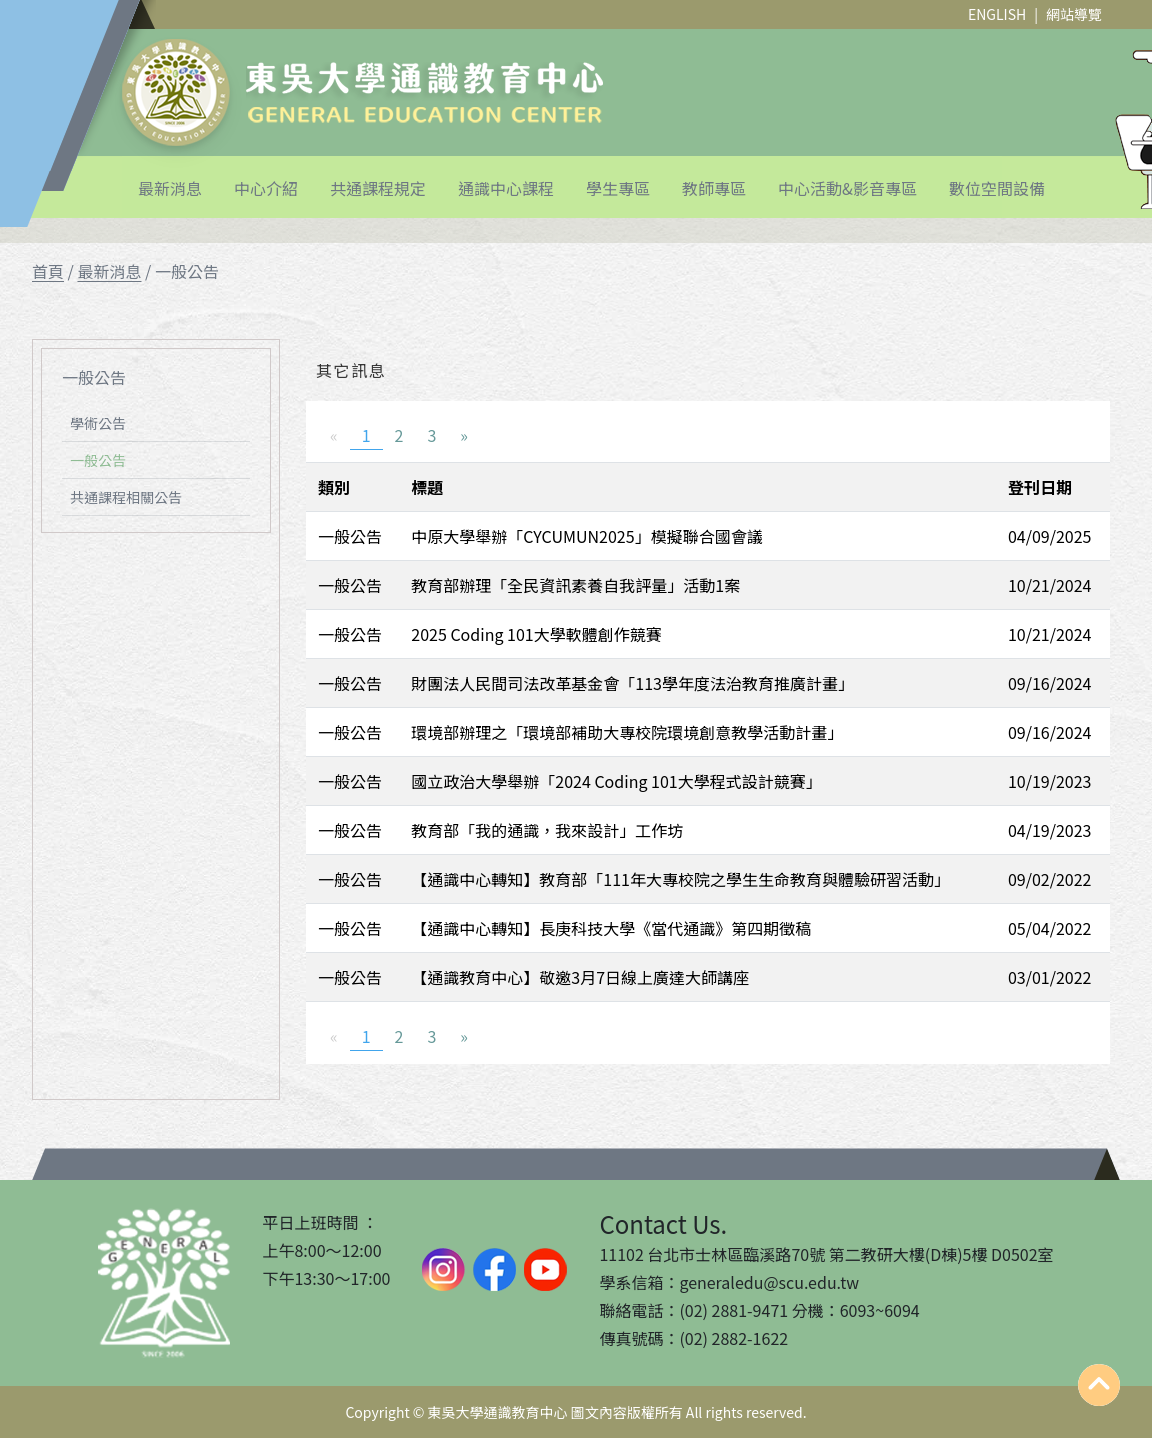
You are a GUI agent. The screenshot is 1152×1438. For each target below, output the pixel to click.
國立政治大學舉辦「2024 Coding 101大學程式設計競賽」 (616, 781)
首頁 (48, 271)
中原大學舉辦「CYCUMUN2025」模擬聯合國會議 (586, 536)
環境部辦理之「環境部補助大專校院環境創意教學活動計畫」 (627, 732)
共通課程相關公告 (126, 497)
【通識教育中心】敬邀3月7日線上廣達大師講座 (580, 977)
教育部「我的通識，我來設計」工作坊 (547, 830)
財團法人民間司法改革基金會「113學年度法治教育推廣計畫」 (632, 683)
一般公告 (98, 460)
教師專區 (714, 188)
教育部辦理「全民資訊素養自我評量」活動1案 (575, 585)
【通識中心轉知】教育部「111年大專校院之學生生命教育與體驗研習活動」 (680, 879)
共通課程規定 (378, 188)
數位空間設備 (997, 188)
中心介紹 (266, 188)
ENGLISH (997, 14)
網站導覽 (1074, 14)
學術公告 (98, 423)
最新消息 (170, 188)
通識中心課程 (506, 188)
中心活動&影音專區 (847, 188)
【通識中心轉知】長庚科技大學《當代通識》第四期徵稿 (611, 928)
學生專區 (618, 188)
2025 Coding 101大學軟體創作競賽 (536, 634)
